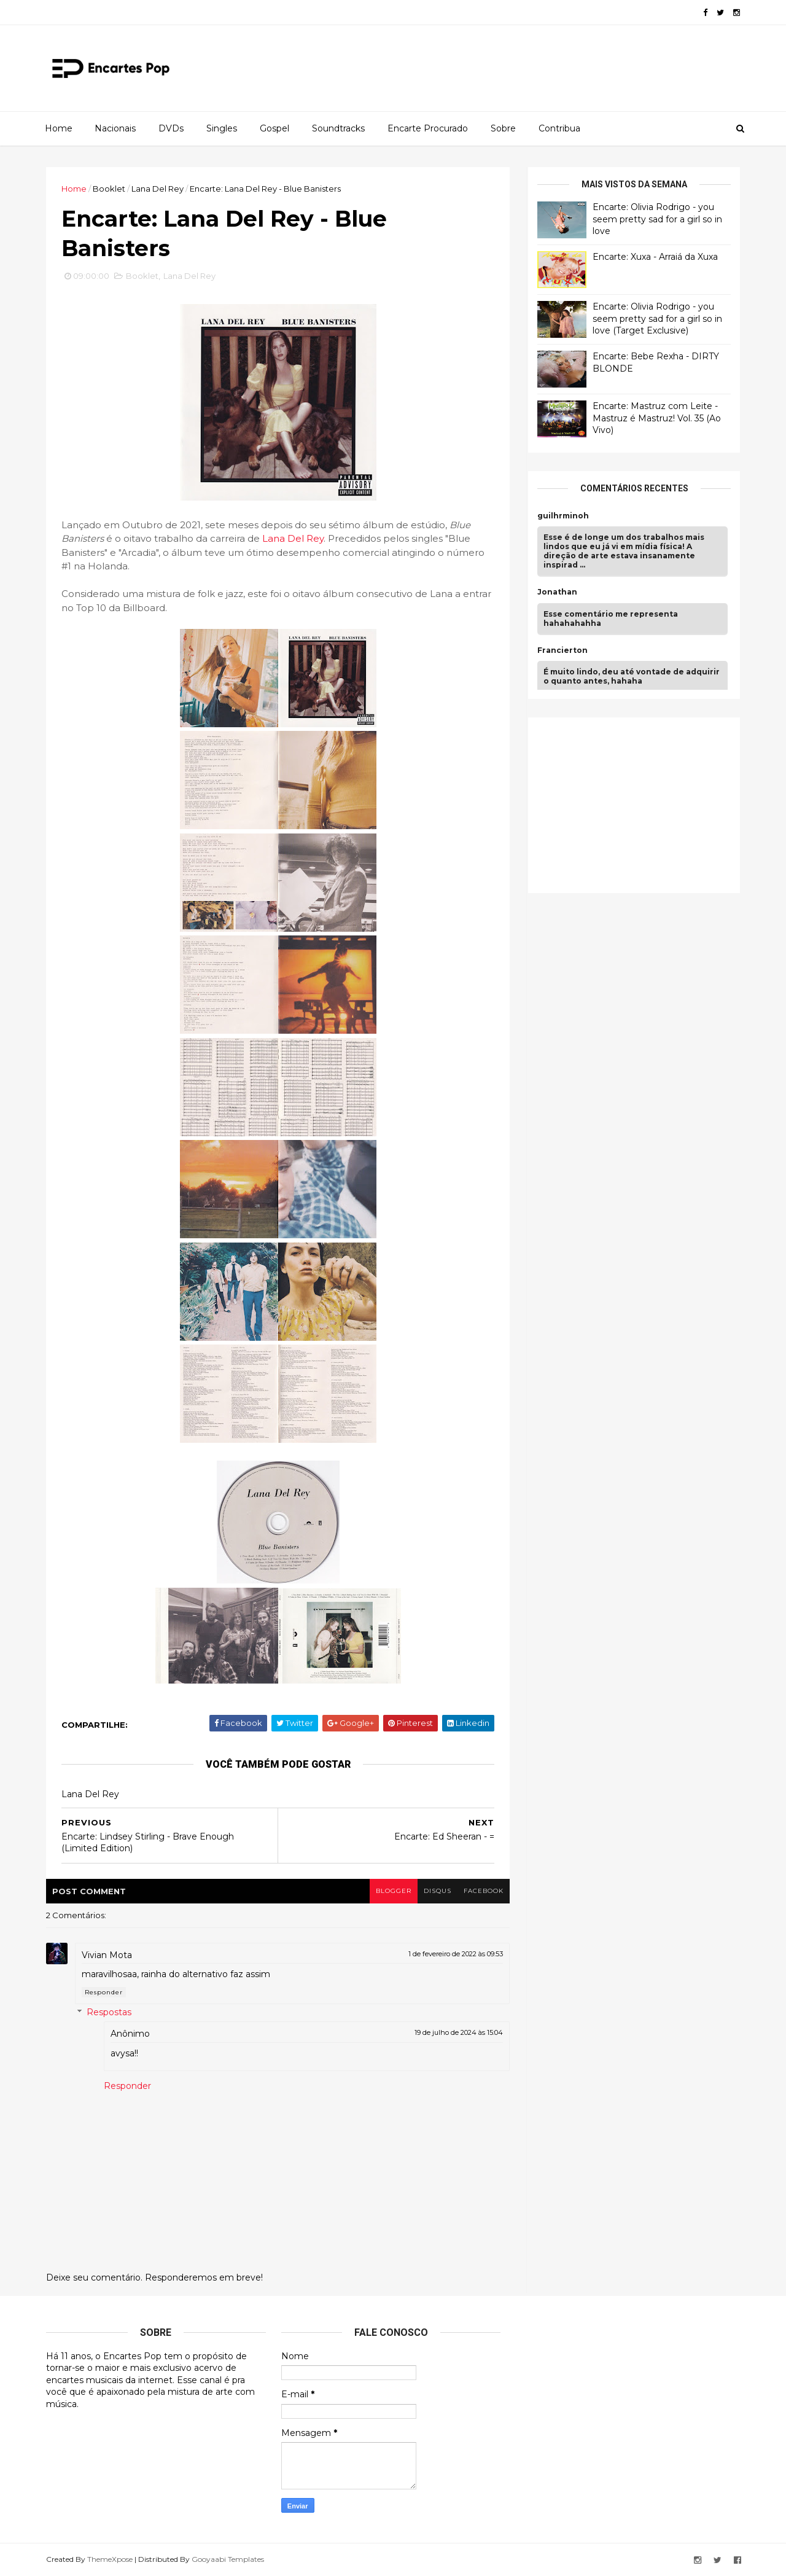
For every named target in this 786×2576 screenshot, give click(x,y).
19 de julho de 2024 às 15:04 (458, 2032)
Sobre (503, 128)
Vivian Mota (107, 1955)
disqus (437, 1891)
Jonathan (557, 592)
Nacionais (115, 128)
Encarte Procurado (427, 128)
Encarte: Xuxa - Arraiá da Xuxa (655, 256)
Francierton (562, 650)
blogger (393, 1891)
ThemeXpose (110, 2559)
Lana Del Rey (157, 188)
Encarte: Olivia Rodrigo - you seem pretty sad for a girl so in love (657, 218)
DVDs (171, 128)
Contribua (559, 128)
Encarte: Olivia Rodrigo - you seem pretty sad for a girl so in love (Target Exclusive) (657, 318)
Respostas (109, 2012)
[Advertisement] (629, 803)
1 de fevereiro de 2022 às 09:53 (455, 1954)
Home (58, 128)
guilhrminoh (563, 516)
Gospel (274, 128)
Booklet (109, 188)
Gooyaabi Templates (228, 2559)
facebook (484, 1891)
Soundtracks (338, 128)
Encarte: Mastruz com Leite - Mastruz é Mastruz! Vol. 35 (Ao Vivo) (657, 417)
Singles (221, 128)
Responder (104, 1992)
